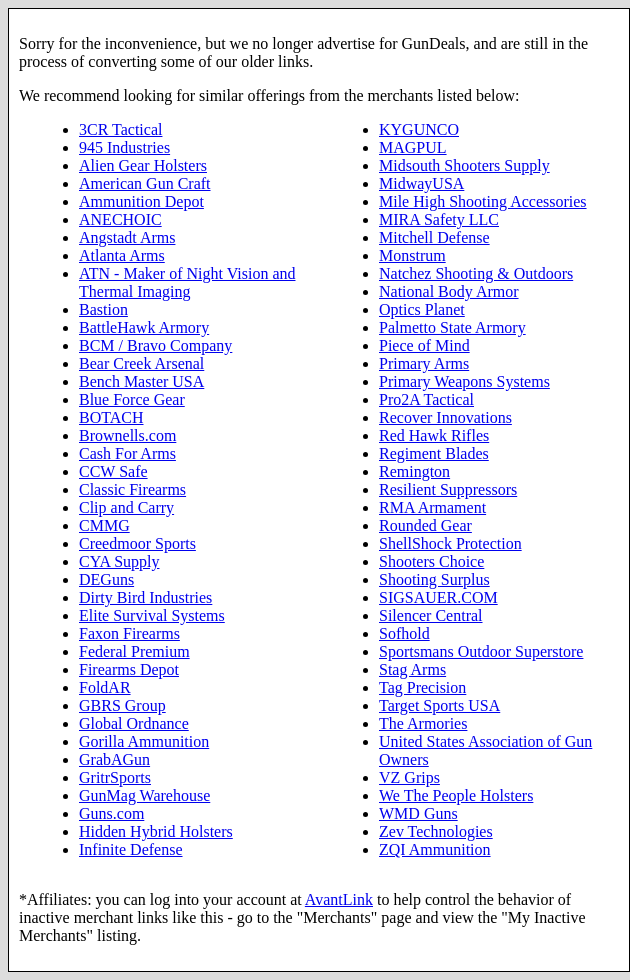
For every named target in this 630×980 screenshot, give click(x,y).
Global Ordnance (134, 723)
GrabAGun (114, 759)
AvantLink (339, 899)
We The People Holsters (456, 795)
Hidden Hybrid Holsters (156, 831)
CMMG (104, 525)
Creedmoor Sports (137, 543)
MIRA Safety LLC (439, 219)
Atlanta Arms (122, 255)
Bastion (103, 309)
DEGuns (106, 579)
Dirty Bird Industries (145, 597)
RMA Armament (432, 507)
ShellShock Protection (450, 543)
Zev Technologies (436, 831)
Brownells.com (127, 435)
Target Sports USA (439, 705)
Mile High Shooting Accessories (483, 201)
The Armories (423, 723)
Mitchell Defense (434, 237)
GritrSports (115, 777)
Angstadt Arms (127, 237)
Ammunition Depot (141, 201)
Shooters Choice (431, 561)
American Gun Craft (145, 183)
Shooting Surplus (434, 579)
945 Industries (124, 147)
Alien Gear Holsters (143, 165)
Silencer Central (431, 615)
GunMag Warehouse (144, 795)
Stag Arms (412, 669)
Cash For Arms (127, 453)
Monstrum (412, 255)
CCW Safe (113, 471)
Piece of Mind (424, 345)
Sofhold (404, 633)
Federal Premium (134, 651)
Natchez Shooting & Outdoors (476, 273)
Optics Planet (422, 309)
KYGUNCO (419, 129)
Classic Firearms (132, 489)
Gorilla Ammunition (144, 741)
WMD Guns (418, 813)
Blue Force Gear (132, 399)
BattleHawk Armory (144, 327)
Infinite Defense (131, 849)
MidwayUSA (421, 183)
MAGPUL (413, 147)
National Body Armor (449, 291)
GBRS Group (122, 705)
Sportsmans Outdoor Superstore (481, 651)
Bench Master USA (141, 381)
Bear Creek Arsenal (141, 363)
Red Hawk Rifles (434, 435)
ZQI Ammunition (435, 849)
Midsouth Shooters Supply (464, 165)
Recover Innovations (445, 417)
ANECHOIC (120, 219)
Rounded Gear (425, 525)
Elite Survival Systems (152, 615)
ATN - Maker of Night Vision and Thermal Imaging (187, 282)
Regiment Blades (434, 453)
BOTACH (111, 417)
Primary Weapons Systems (464, 381)
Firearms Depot (129, 669)
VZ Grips (409, 777)
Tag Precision (422, 687)
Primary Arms (424, 363)
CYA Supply (119, 561)
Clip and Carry (126, 507)
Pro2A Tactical (426, 399)
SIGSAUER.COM (438, 597)
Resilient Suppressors (448, 489)
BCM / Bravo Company (155, 345)
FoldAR (105, 687)
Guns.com (111, 813)
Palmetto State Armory (452, 327)
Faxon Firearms (129, 633)
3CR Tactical (120, 129)
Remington (414, 471)
